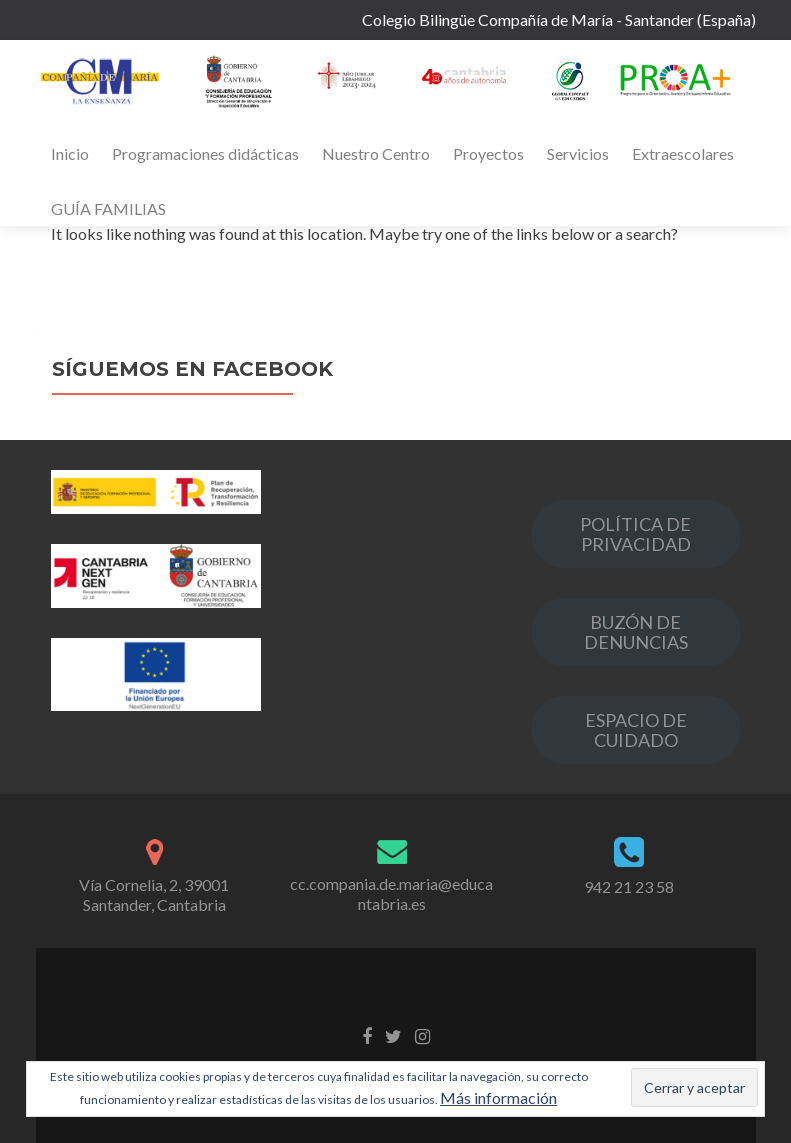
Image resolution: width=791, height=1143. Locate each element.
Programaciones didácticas (205, 153)
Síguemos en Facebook (192, 369)
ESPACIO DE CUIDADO (636, 730)
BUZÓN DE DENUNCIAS (636, 632)
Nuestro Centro (376, 153)
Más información (498, 1097)
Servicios (578, 153)
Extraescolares (683, 153)
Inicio (70, 153)
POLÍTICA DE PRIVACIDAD (635, 534)
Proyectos (488, 153)
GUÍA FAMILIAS (108, 208)
